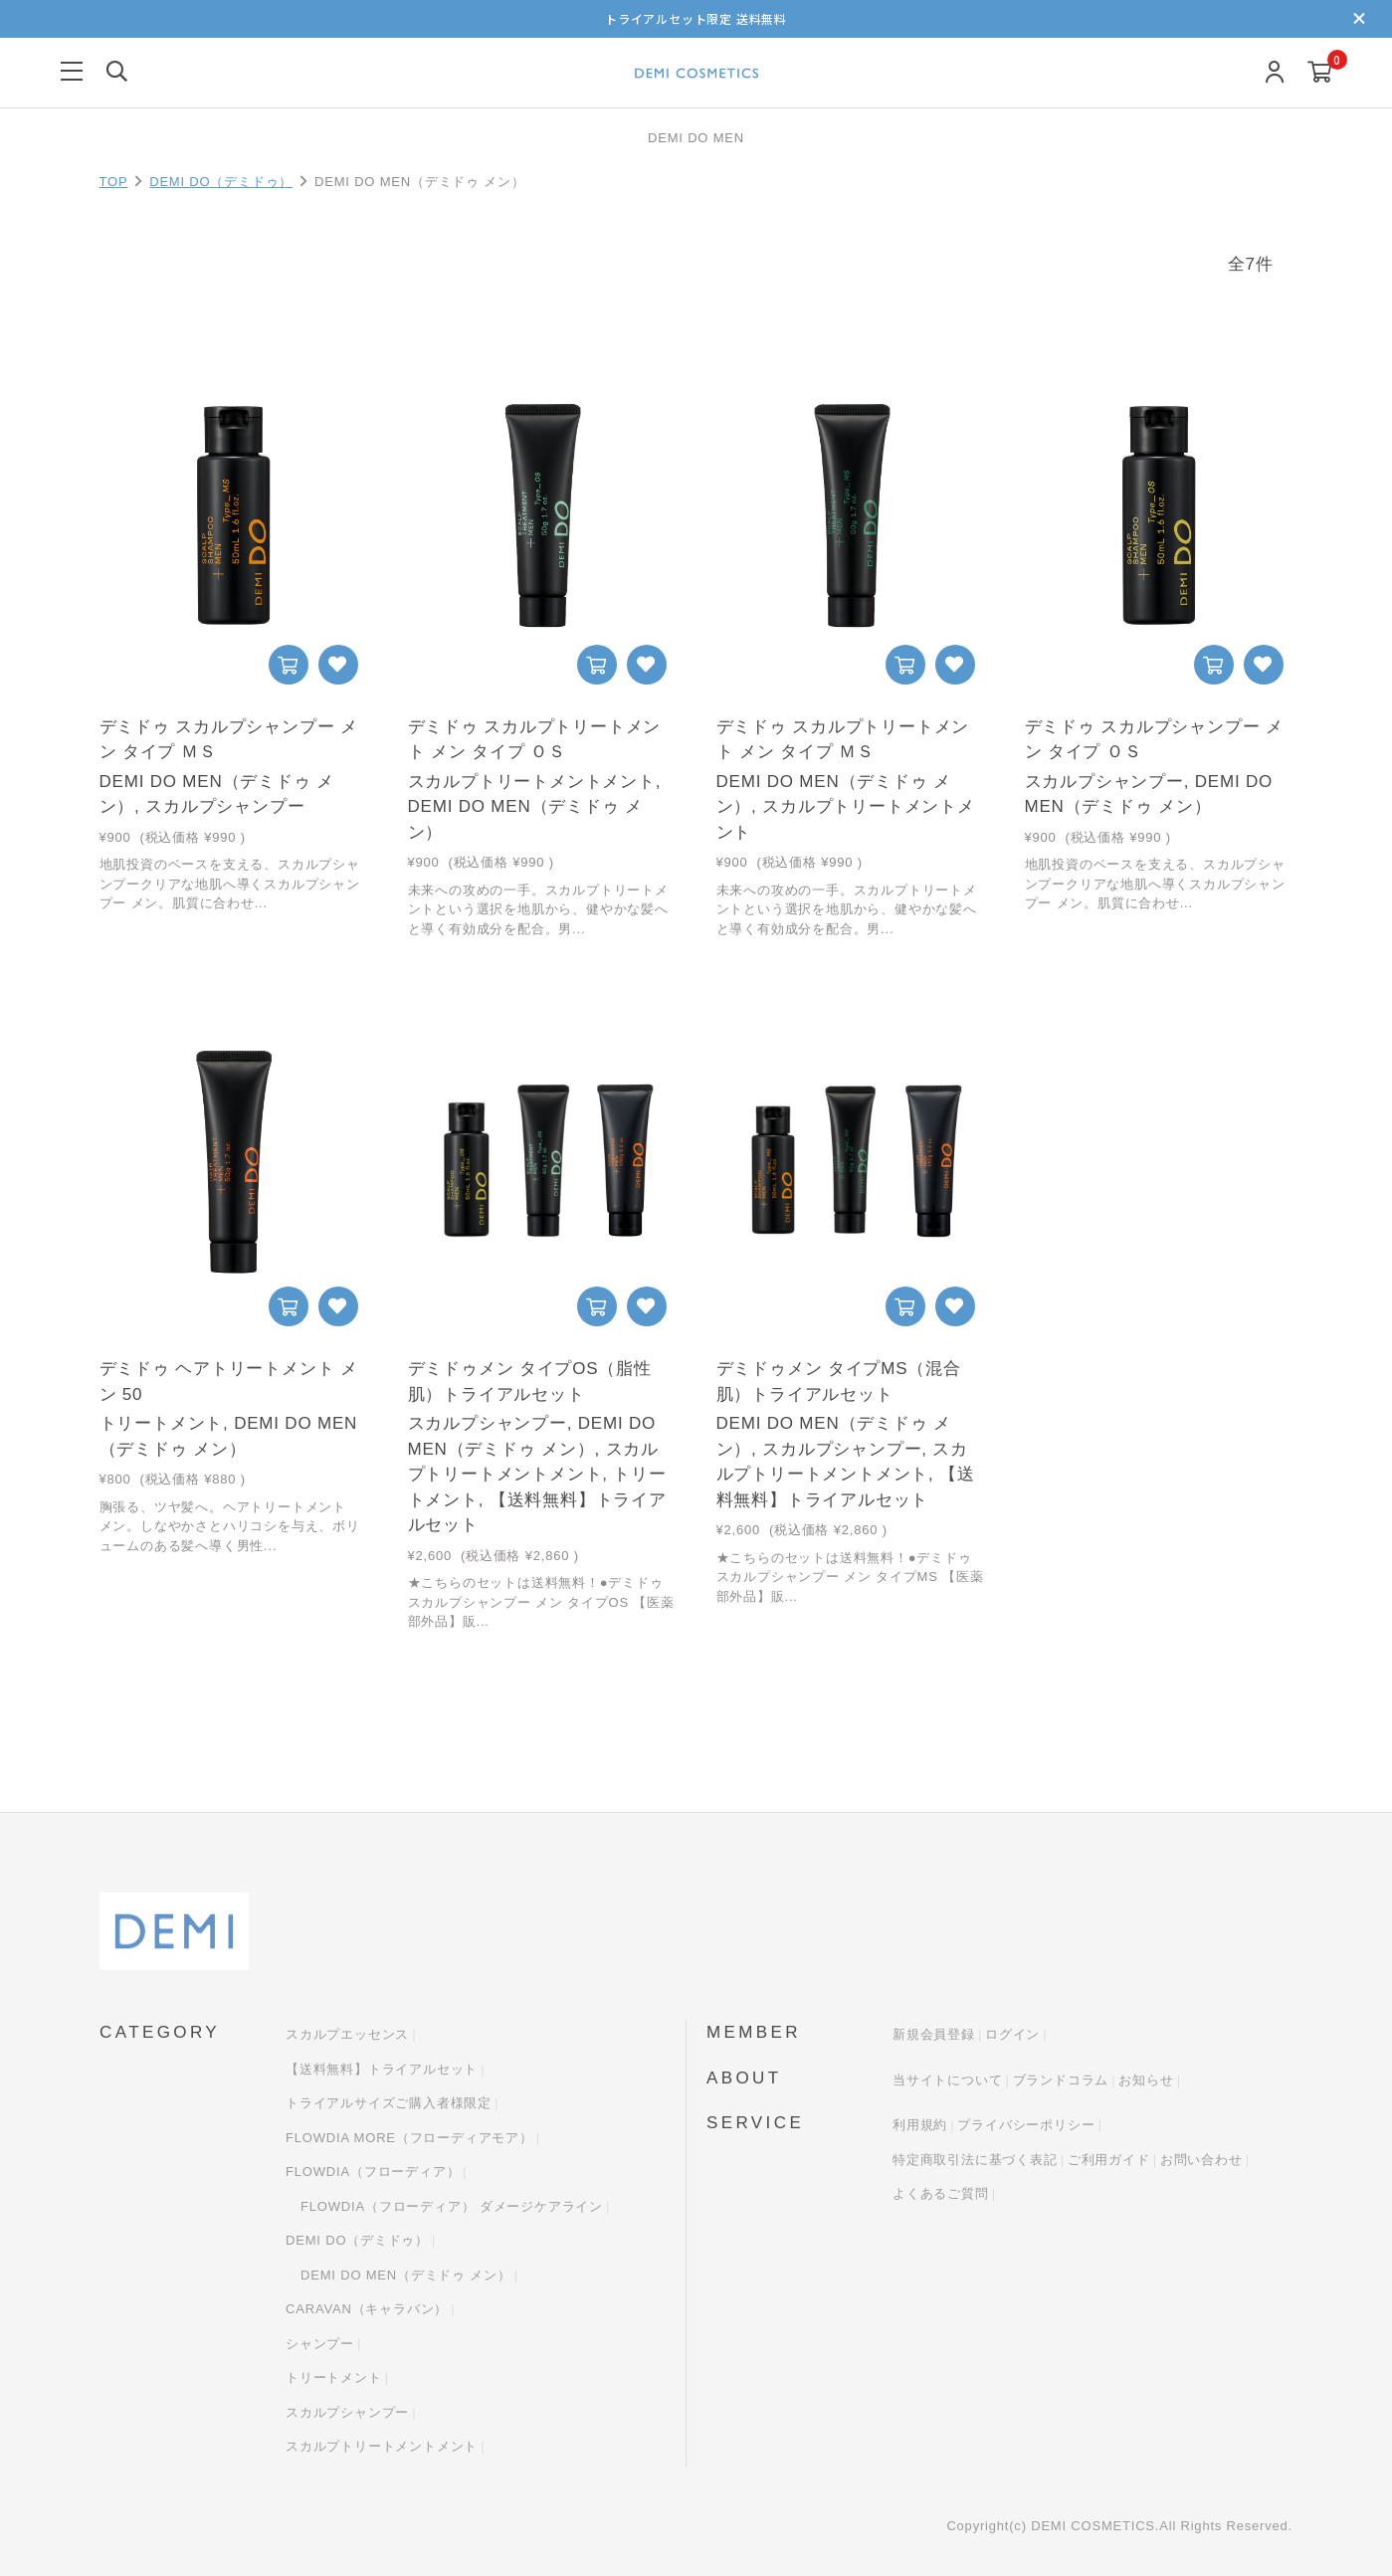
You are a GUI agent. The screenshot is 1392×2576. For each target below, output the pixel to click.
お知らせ (1145, 2080)
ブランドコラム (1061, 2080)
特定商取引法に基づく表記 (975, 2159)
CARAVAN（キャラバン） (367, 2309)
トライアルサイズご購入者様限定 (389, 2103)
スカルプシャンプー (347, 2412)
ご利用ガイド (1109, 2159)
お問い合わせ (1201, 2159)
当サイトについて (947, 2080)
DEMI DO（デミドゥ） (221, 181)
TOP (113, 181)
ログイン (1012, 2035)
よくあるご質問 (941, 2194)
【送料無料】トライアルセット (382, 2069)
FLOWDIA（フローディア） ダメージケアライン (451, 2206)
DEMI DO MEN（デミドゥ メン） (405, 2275)
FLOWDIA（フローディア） (373, 2172)
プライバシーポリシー (1025, 2125)
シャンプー (320, 2343)
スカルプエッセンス (347, 2035)
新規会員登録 (934, 2035)
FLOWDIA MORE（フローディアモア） (409, 2137)
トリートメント (334, 2378)
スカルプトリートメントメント (382, 2447)
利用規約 (920, 2125)
